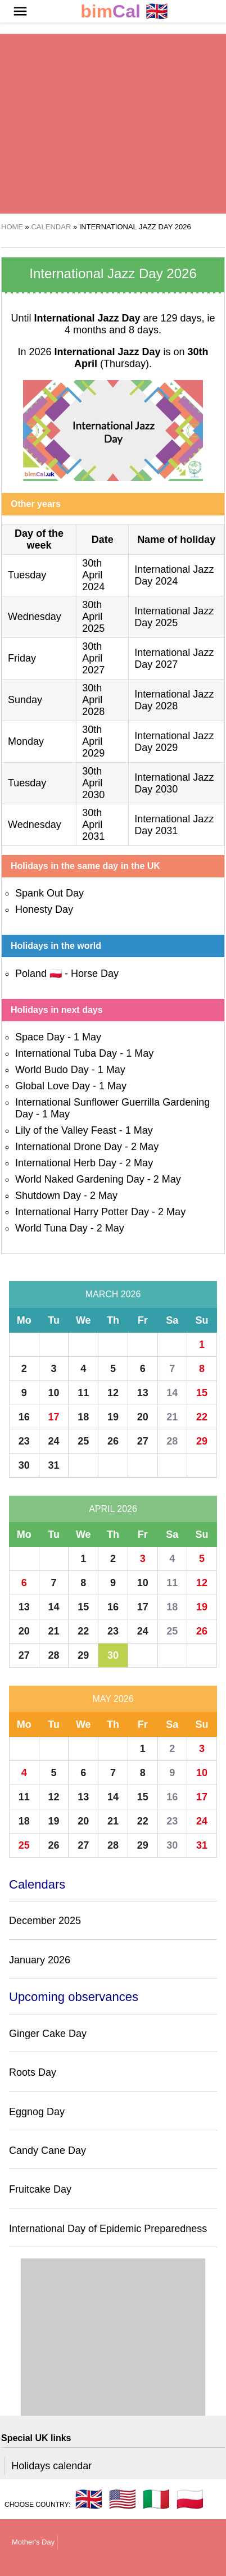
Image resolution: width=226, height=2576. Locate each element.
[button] (20, 11)
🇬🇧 (124, 11)
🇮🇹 (156, 2499)
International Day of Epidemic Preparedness (108, 2228)
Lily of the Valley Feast (65, 1130)
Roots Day (32, 2072)
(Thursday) (141, 357)
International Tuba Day (66, 1053)
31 (54, 1465)
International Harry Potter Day (82, 1211)
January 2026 (39, 1960)
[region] (113, 124)
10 (54, 1392)
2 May (145, 1146)
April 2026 (113, 1509)
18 (83, 1417)
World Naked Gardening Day (79, 1179)
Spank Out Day (49, 893)
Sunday (25, 699)
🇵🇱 (190, 2499)
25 (83, 1441)
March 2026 (113, 1294)
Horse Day (95, 973)
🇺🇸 (123, 2499)
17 (54, 1417)
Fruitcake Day (40, 2189)
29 (201, 1441)
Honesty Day (44, 909)
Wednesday (34, 616)
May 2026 (112, 1699)
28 (172, 1441)
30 (24, 1465)
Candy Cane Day (47, 2150)
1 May (87, 1037)
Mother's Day (33, 2542)
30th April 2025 (93, 616)
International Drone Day (68, 1146)
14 (172, 1392)
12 (113, 1392)
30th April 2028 (93, 699)
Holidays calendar (51, 2465)
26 (113, 1441)
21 (172, 1417)
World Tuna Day (51, 1228)
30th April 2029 (93, 741)
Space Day (40, 1037)
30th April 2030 (93, 783)
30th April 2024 (93, 575)
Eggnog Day (37, 2111)
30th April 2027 (93, 658)
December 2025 (45, 1920)
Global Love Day (52, 1086)
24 (54, 1441)
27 (142, 1441)
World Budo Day (52, 1069)
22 (201, 1417)
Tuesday (27, 575)
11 (83, 1392)
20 (142, 1417)
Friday (22, 658)
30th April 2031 (93, 824)
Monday (26, 741)
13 (142, 1392)
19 (113, 1417)
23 (24, 1441)
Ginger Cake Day (48, 2033)
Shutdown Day (48, 1195)
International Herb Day (65, 1163)
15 (201, 1392)
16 (24, 1417)
